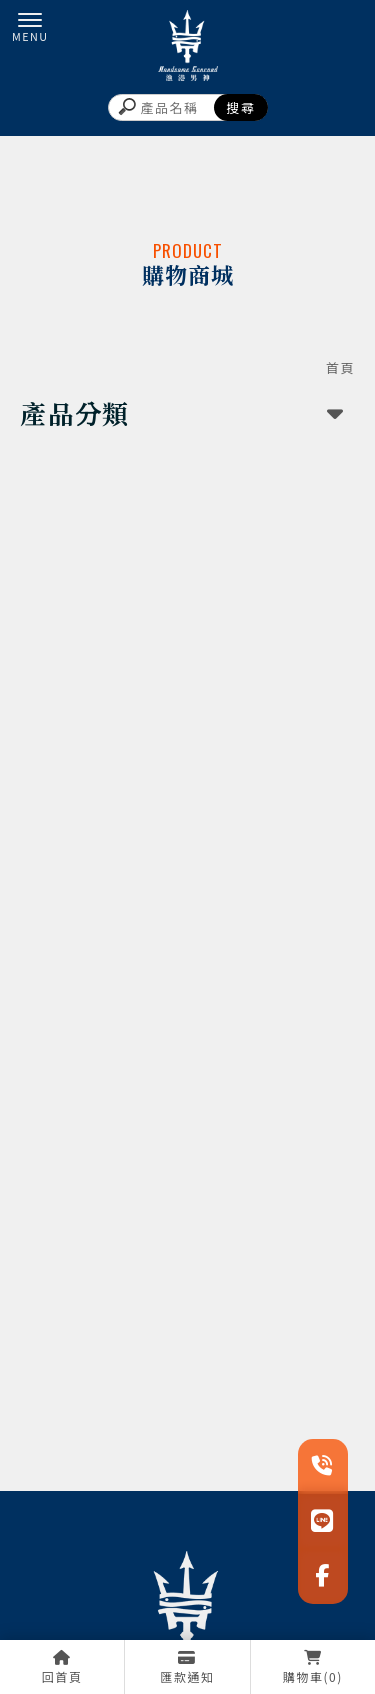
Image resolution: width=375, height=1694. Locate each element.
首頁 (340, 367)
